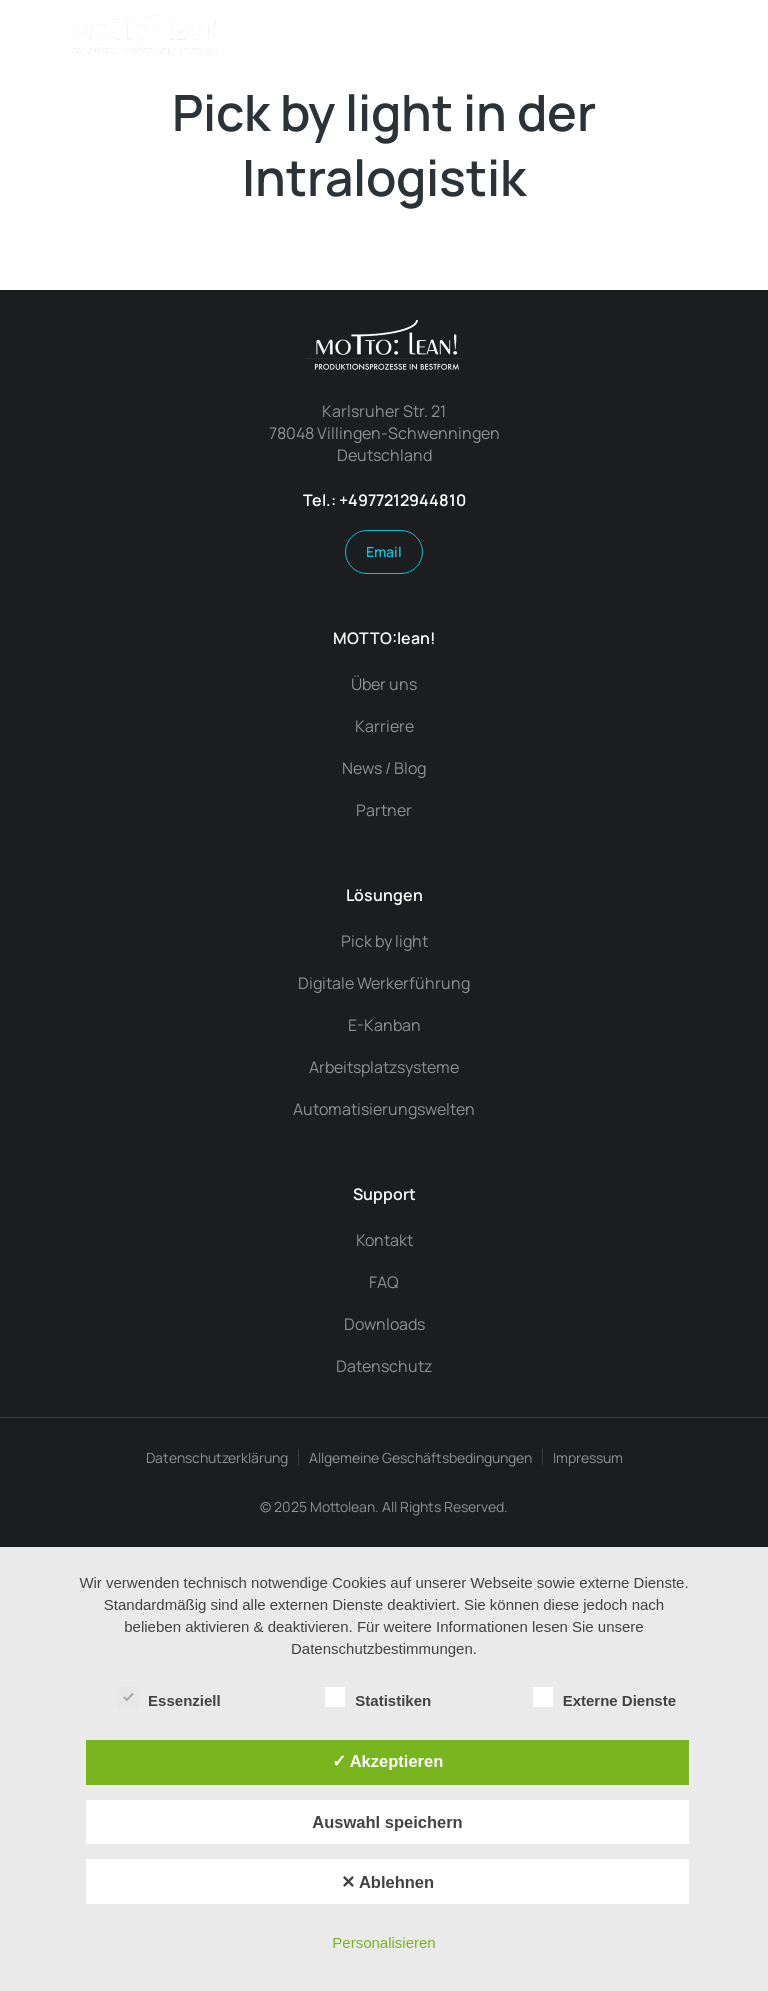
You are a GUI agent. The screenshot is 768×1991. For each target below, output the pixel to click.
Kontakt (384, 1240)
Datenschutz (384, 1366)
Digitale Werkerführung (384, 983)
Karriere (384, 726)
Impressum (588, 1457)
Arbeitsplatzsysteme (384, 1067)
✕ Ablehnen (387, 1882)
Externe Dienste (604, 1697)
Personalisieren (383, 1942)
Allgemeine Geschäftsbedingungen (420, 1457)
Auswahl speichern (387, 1822)
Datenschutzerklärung (217, 1457)
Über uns (384, 684)
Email (384, 551)
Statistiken (378, 1697)
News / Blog (384, 768)
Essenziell (169, 1697)
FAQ (384, 1282)
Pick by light (384, 941)
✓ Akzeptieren (388, 1761)
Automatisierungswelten (384, 1109)
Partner (384, 810)
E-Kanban (384, 1025)
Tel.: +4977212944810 (384, 500)
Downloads (384, 1324)
